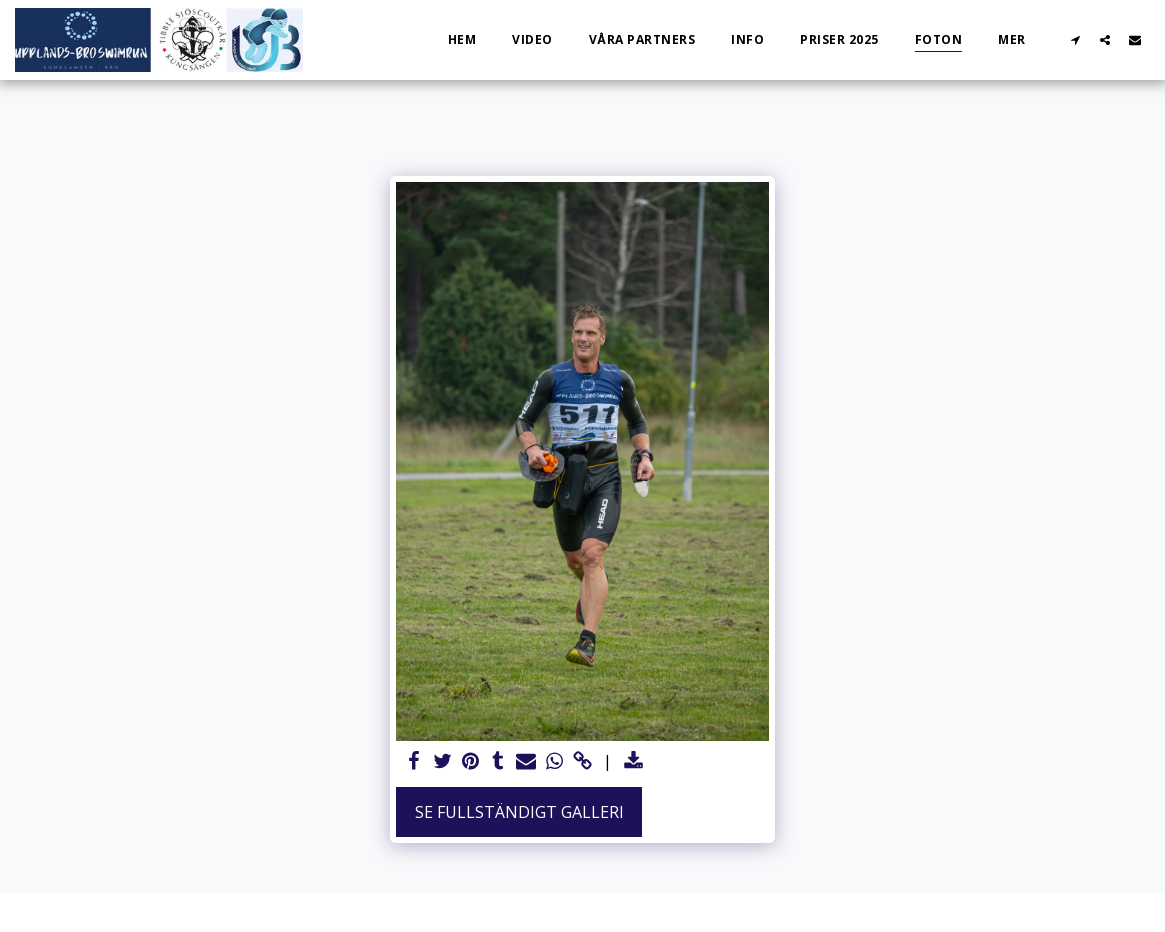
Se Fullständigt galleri (519, 812)
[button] (1075, 39)
